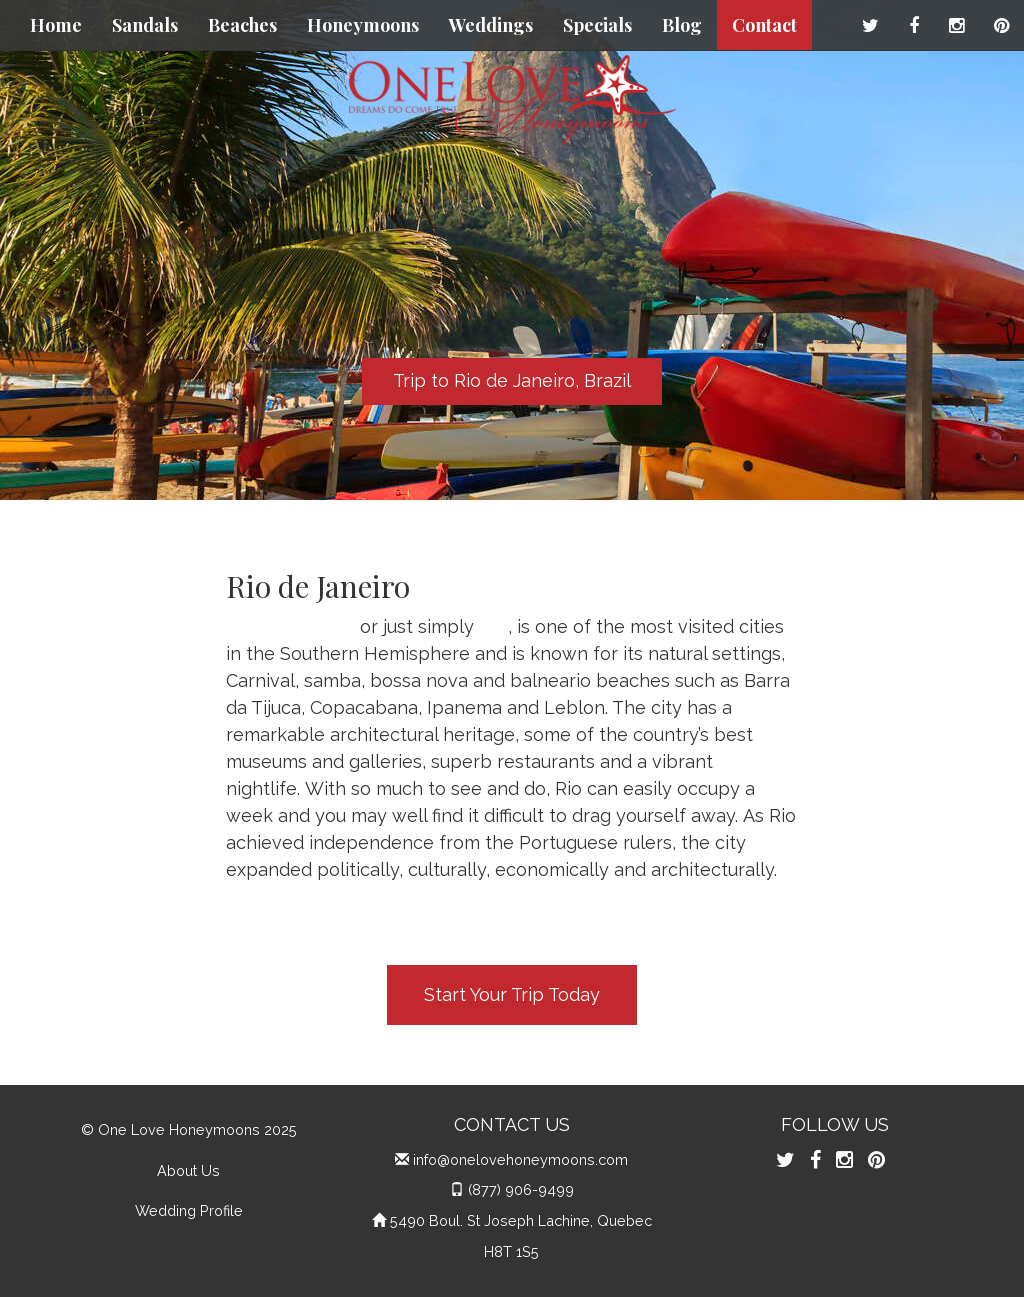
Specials (597, 25)
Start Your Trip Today (512, 994)
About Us (188, 1170)
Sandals (145, 25)
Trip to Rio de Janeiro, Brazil (512, 380)
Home (56, 25)
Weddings (491, 25)
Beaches (242, 25)
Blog (682, 25)
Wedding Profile (189, 1210)
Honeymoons (363, 25)
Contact (764, 25)
